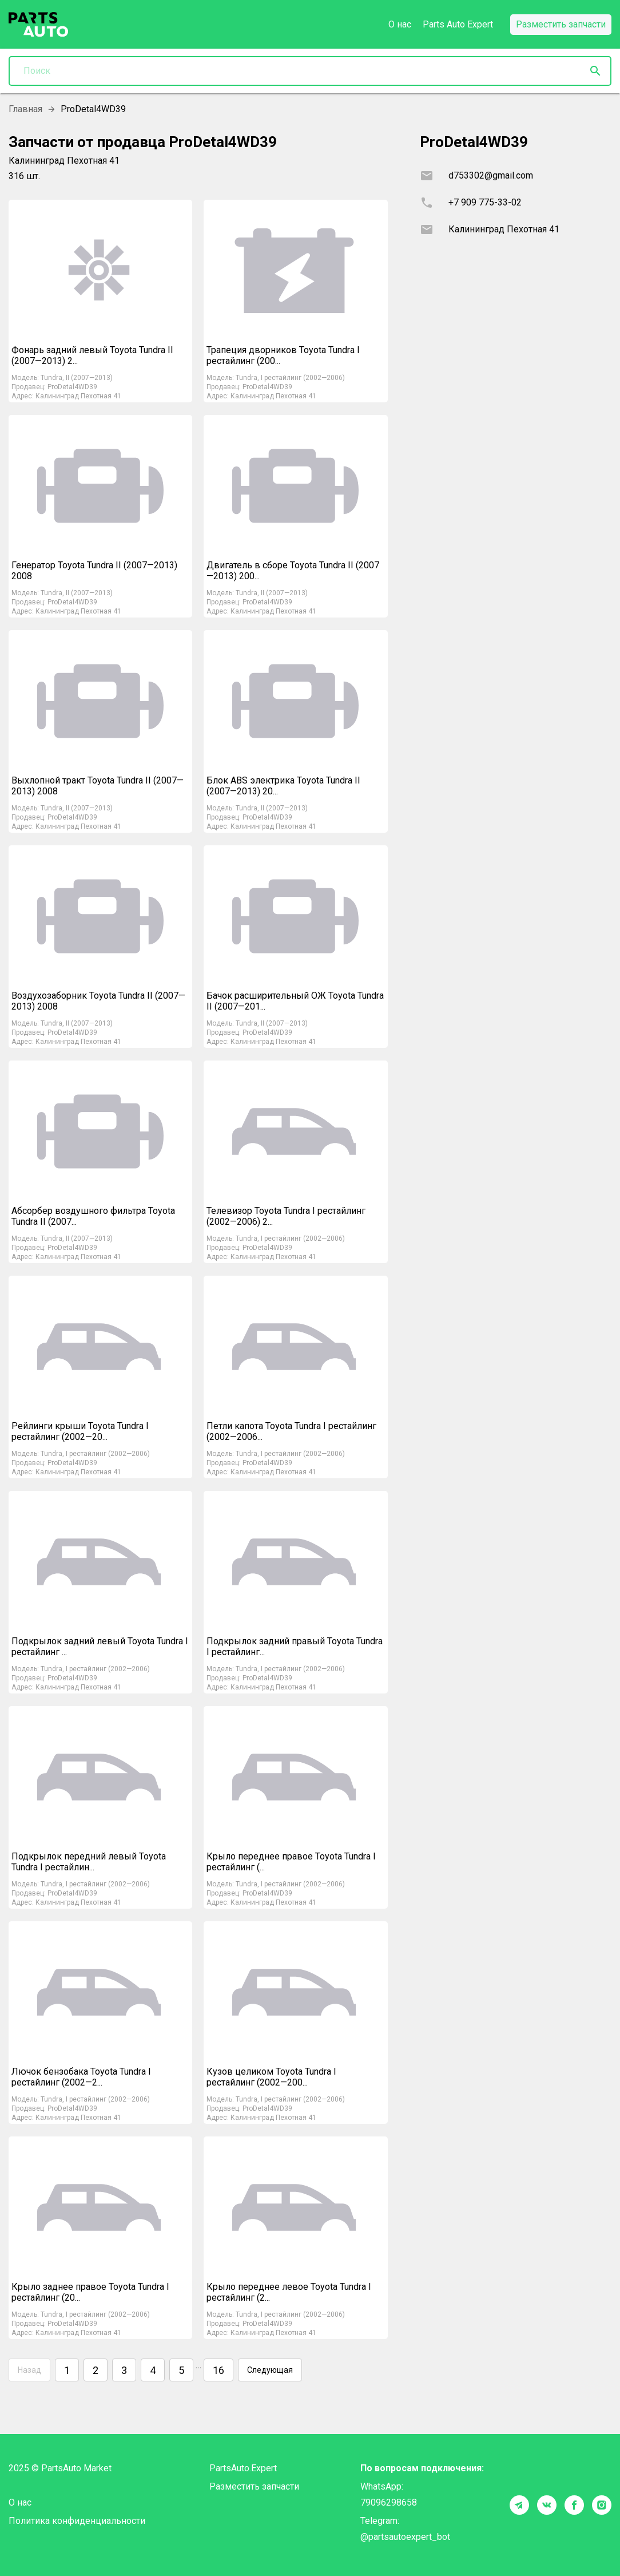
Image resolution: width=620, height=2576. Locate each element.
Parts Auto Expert (458, 24)
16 (218, 2370)
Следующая (270, 2370)
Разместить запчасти (254, 2486)
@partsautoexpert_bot (405, 2536)
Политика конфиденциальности (77, 2520)
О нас (399, 24)
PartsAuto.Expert (243, 2468)
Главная (25, 109)
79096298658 (388, 2502)
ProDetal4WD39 (72, 387)
